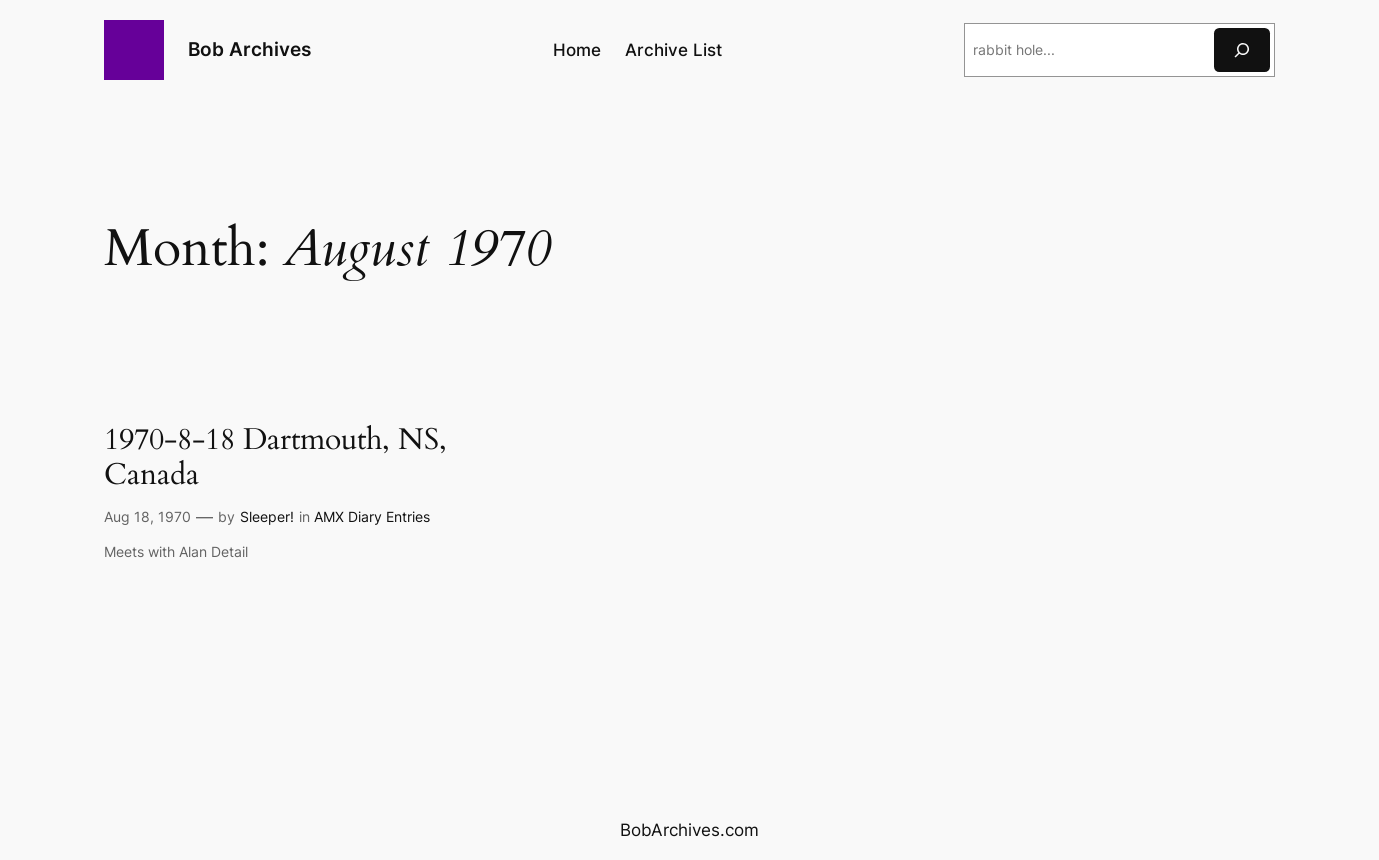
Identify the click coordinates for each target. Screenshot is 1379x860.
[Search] (1242, 49)
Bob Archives (249, 49)
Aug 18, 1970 (147, 516)
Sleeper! (267, 516)
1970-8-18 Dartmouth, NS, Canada (275, 458)
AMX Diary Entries (372, 516)
